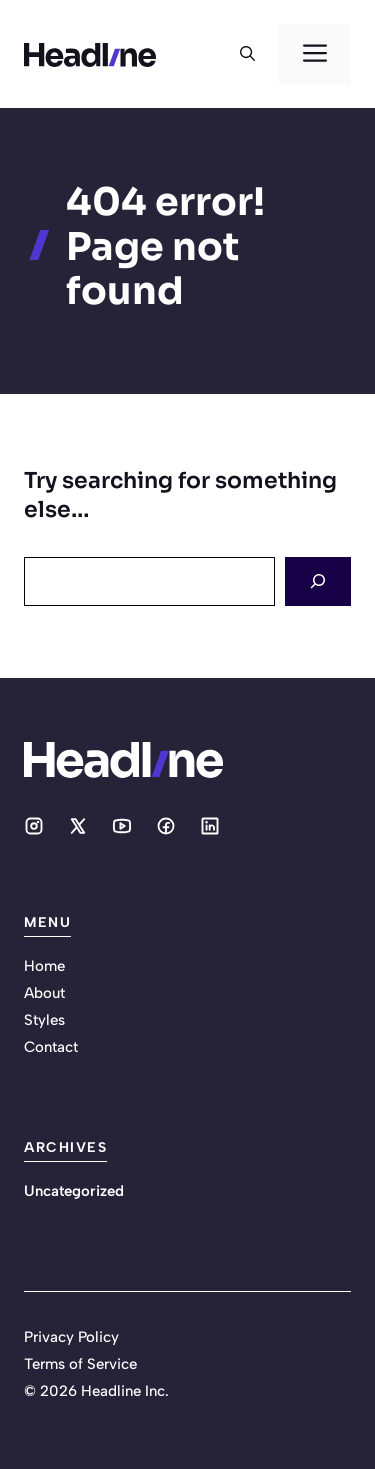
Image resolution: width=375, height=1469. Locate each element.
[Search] (318, 581)
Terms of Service (80, 1364)
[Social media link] (34, 826)
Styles (44, 1020)
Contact (51, 1047)
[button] (247, 54)
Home (44, 966)
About (44, 993)
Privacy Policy (71, 1337)
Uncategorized (74, 1191)
